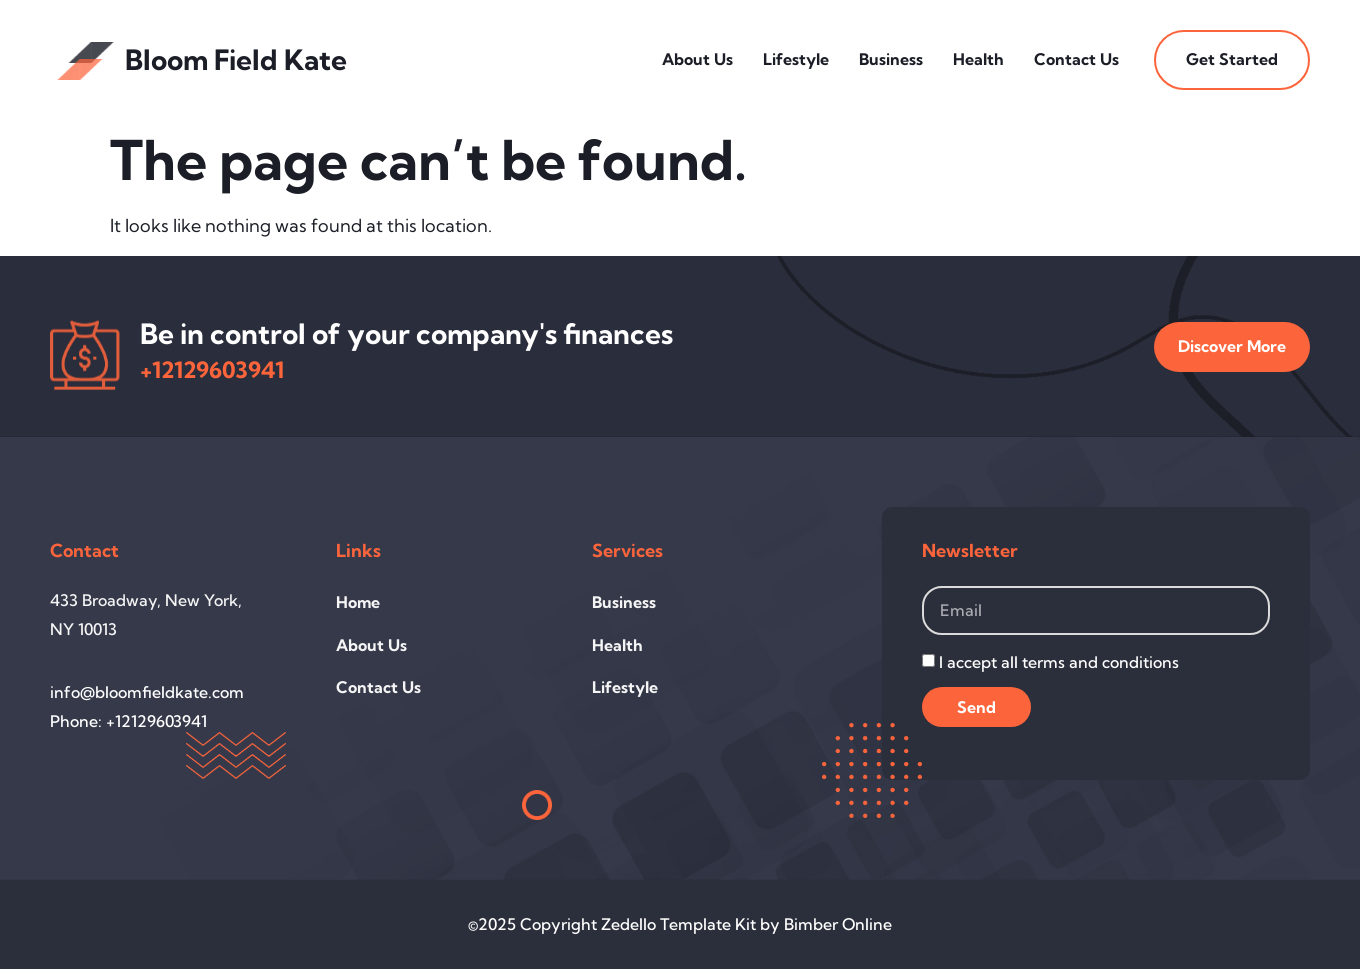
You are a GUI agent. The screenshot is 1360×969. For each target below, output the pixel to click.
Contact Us (1076, 59)
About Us (697, 59)
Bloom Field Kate (236, 59)
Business (891, 59)
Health (978, 59)
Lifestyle (796, 59)
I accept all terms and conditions (1059, 662)
